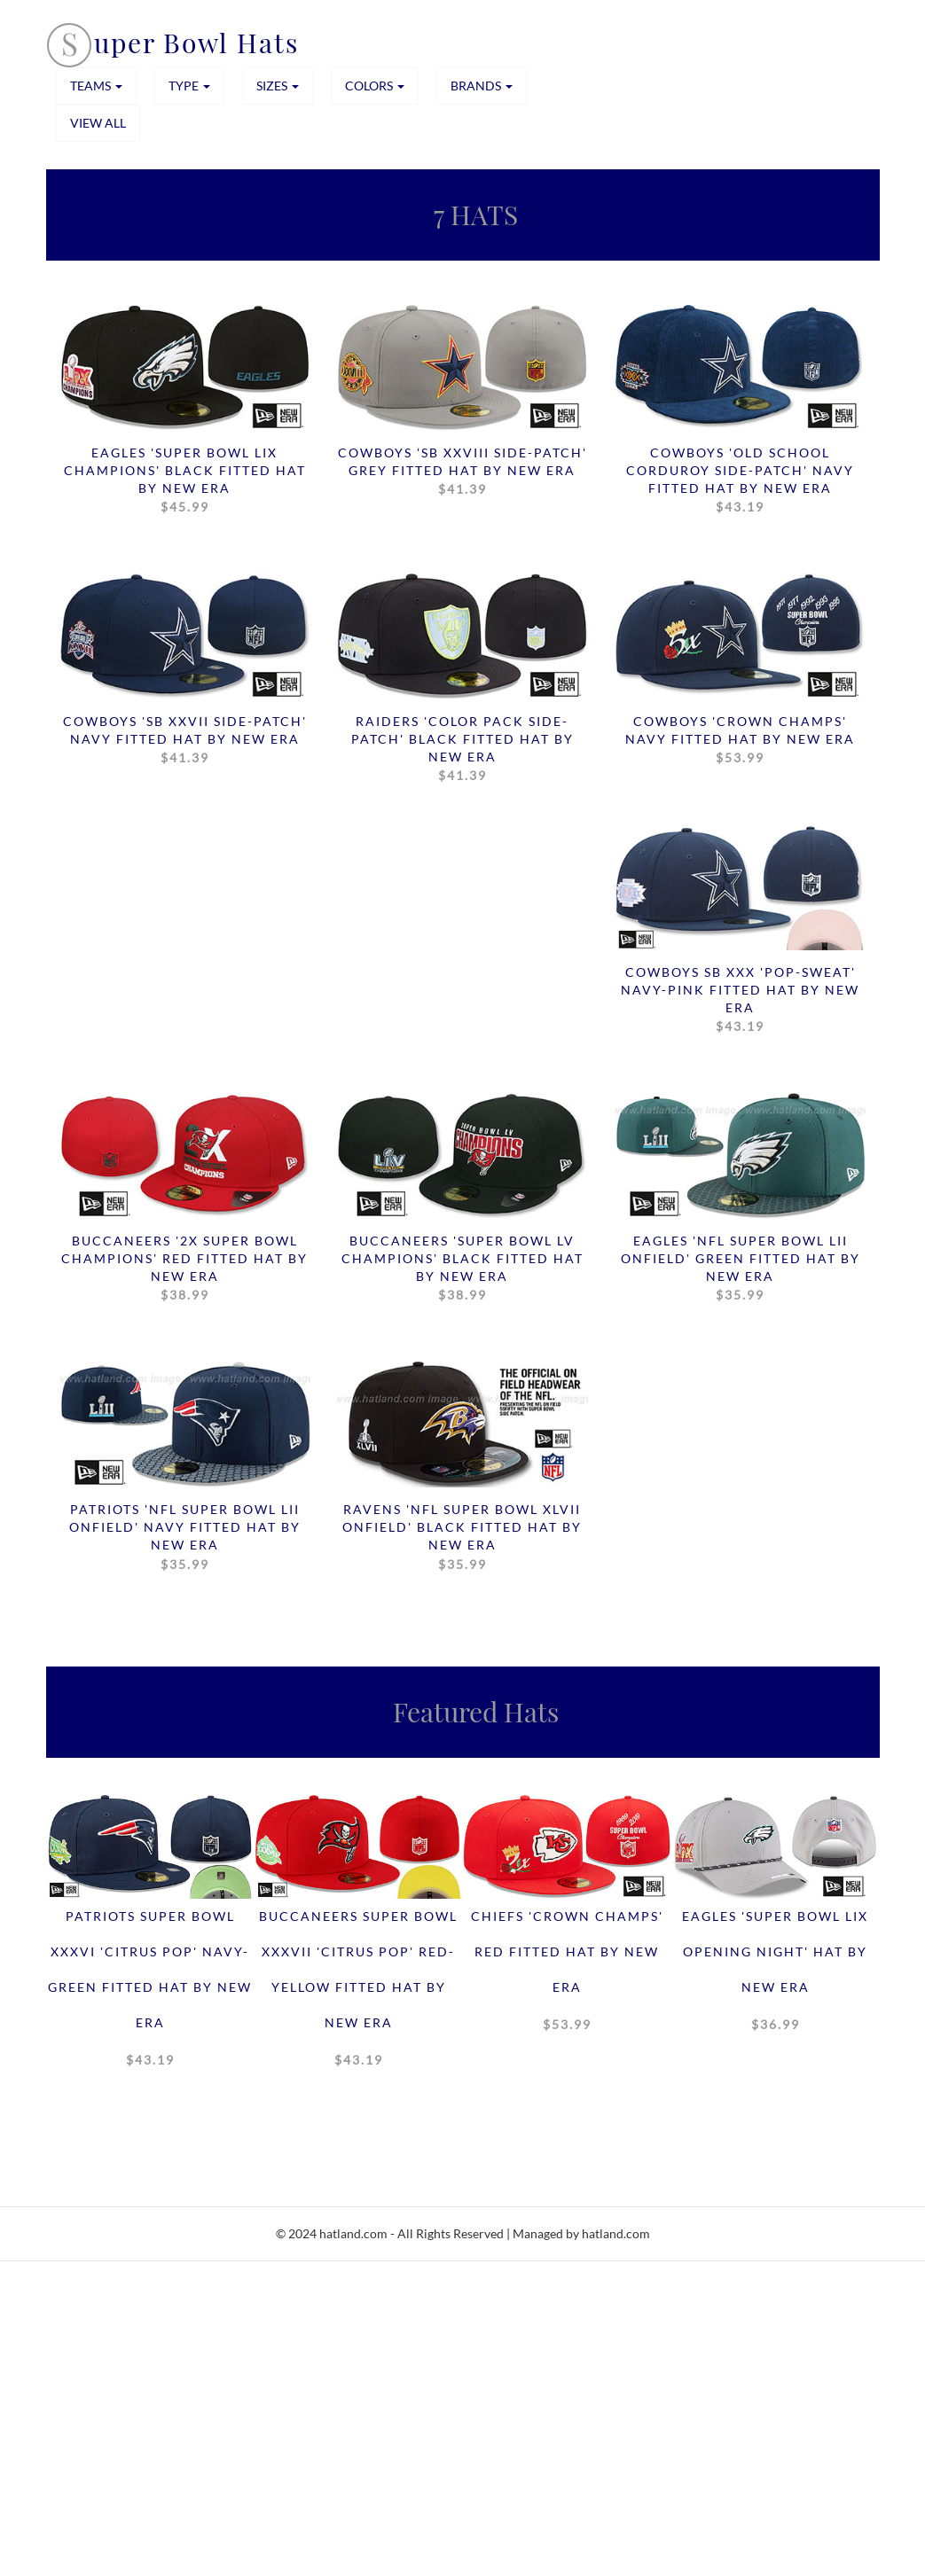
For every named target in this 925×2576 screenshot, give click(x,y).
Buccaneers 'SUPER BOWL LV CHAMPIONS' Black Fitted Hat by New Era (462, 1268)
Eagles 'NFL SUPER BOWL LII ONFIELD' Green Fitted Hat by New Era (740, 1268)
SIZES (277, 85)
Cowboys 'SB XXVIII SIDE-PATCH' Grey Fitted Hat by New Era (462, 471)
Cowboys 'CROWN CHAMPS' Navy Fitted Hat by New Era (740, 740)
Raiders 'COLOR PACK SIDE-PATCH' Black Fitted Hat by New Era (462, 749)
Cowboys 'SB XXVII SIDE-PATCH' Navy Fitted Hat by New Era (185, 740)
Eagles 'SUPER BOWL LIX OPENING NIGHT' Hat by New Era (775, 1975)
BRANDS (482, 85)
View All (98, 122)
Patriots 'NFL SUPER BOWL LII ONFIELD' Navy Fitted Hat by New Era (185, 1537)
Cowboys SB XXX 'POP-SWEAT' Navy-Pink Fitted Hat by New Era (740, 999)
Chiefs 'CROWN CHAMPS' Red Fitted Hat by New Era (567, 1975)
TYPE (189, 85)
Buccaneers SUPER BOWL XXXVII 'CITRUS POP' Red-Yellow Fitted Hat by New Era (358, 1993)
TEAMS (96, 85)
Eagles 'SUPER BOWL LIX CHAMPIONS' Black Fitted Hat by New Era (185, 480)
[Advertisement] (462, 2447)
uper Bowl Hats (196, 42)
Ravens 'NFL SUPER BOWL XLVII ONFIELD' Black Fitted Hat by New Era (462, 1537)
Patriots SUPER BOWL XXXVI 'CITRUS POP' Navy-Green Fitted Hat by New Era (150, 1993)
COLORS (374, 85)
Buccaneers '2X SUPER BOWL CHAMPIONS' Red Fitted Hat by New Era (184, 1268)
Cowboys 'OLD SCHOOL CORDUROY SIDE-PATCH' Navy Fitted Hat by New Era (740, 480)
